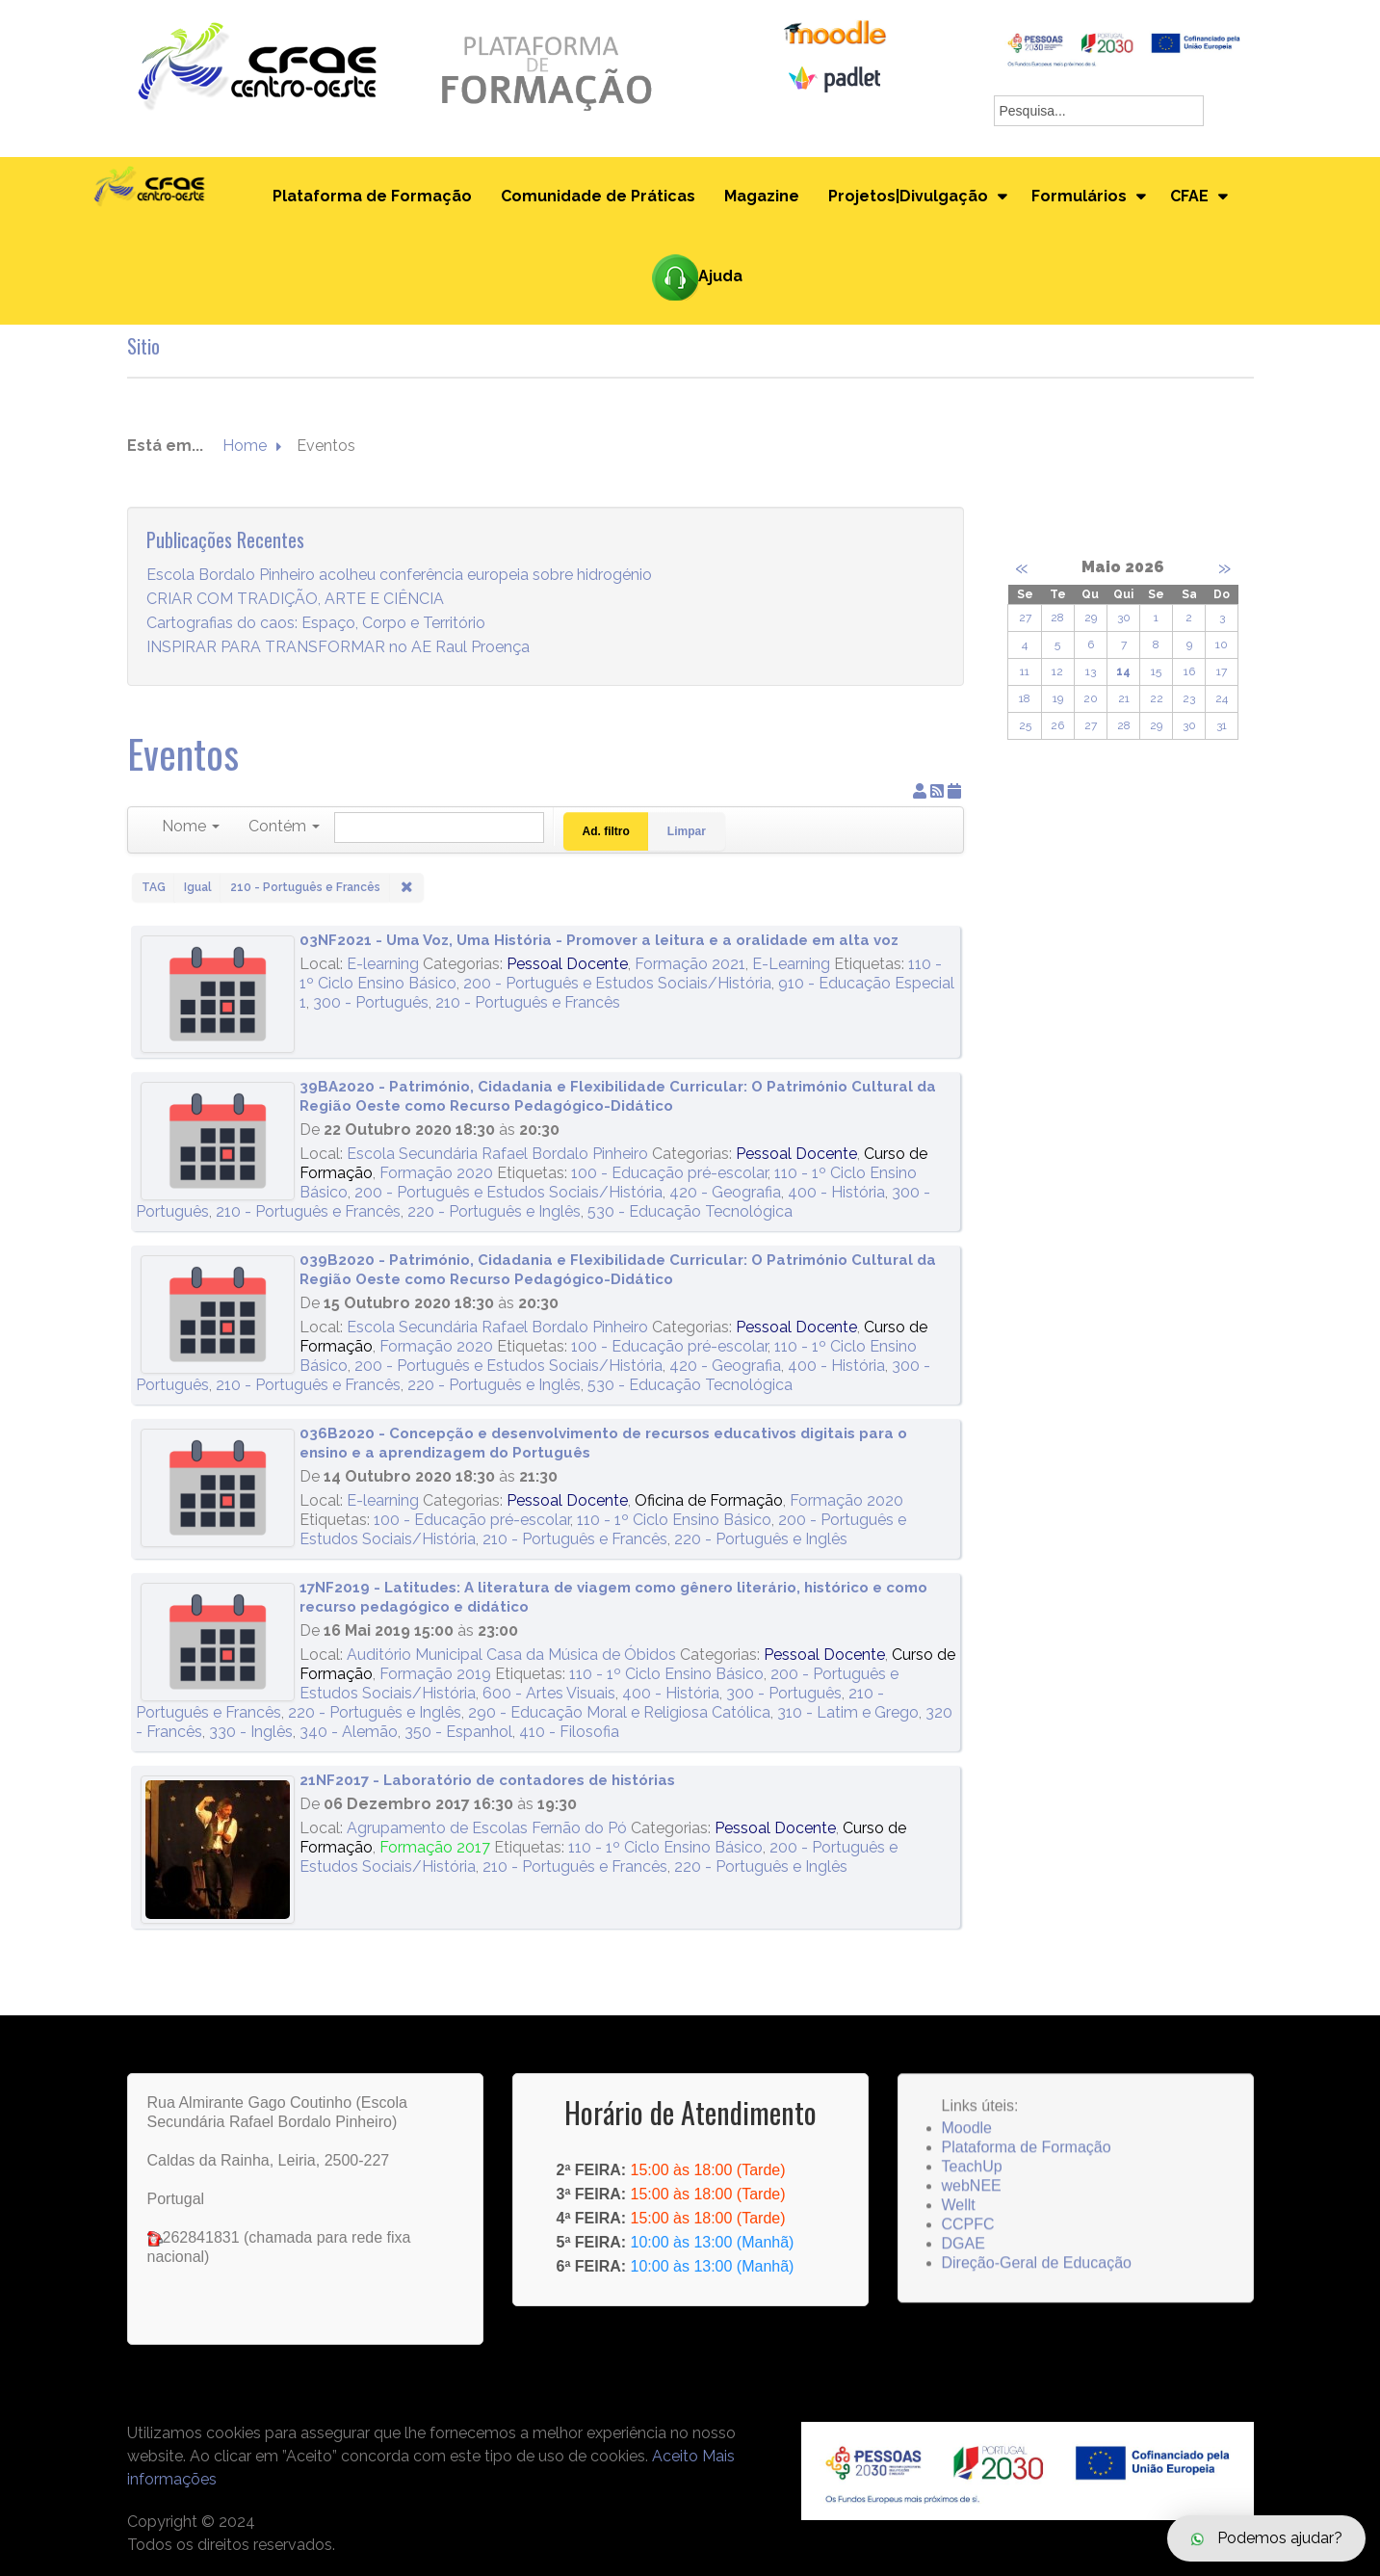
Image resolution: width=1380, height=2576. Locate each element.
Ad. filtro (606, 831)
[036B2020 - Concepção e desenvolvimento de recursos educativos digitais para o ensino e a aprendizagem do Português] (218, 1488)
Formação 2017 (434, 1847)
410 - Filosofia (569, 1731)
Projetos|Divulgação (908, 196)
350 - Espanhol (458, 1731)
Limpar (686, 831)
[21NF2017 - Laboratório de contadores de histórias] (218, 1849)
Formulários (1079, 196)
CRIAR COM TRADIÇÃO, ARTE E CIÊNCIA (295, 600)
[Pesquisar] (439, 827)
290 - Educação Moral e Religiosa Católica (619, 1712)
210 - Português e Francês (527, 1002)
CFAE (1189, 196)
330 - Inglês (251, 1731)
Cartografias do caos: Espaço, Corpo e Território (315, 624)
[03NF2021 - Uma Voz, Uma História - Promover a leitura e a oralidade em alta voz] (218, 994)
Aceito (675, 2456)
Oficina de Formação (709, 1500)
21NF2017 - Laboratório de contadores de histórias (487, 1780)
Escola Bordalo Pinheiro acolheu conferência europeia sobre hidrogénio (399, 575)
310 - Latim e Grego (848, 1712)
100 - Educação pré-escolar (669, 1173)
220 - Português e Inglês (494, 1211)
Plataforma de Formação (372, 196)
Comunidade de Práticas (598, 196)
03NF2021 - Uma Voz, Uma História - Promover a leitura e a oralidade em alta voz (598, 940)
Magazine (761, 196)
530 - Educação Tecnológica (690, 1211)
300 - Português (371, 1002)
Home (244, 446)
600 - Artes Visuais (548, 1693)
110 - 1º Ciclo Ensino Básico (674, 1520)
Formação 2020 (436, 1173)
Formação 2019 (435, 1674)
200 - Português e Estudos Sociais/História (617, 983)
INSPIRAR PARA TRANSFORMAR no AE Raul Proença (338, 648)
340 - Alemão (348, 1731)
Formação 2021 (690, 964)
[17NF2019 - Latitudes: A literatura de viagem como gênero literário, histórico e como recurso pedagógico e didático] (218, 1642)
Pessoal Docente (567, 964)
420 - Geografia (725, 1192)
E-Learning (791, 964)
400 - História (836, 1192)
